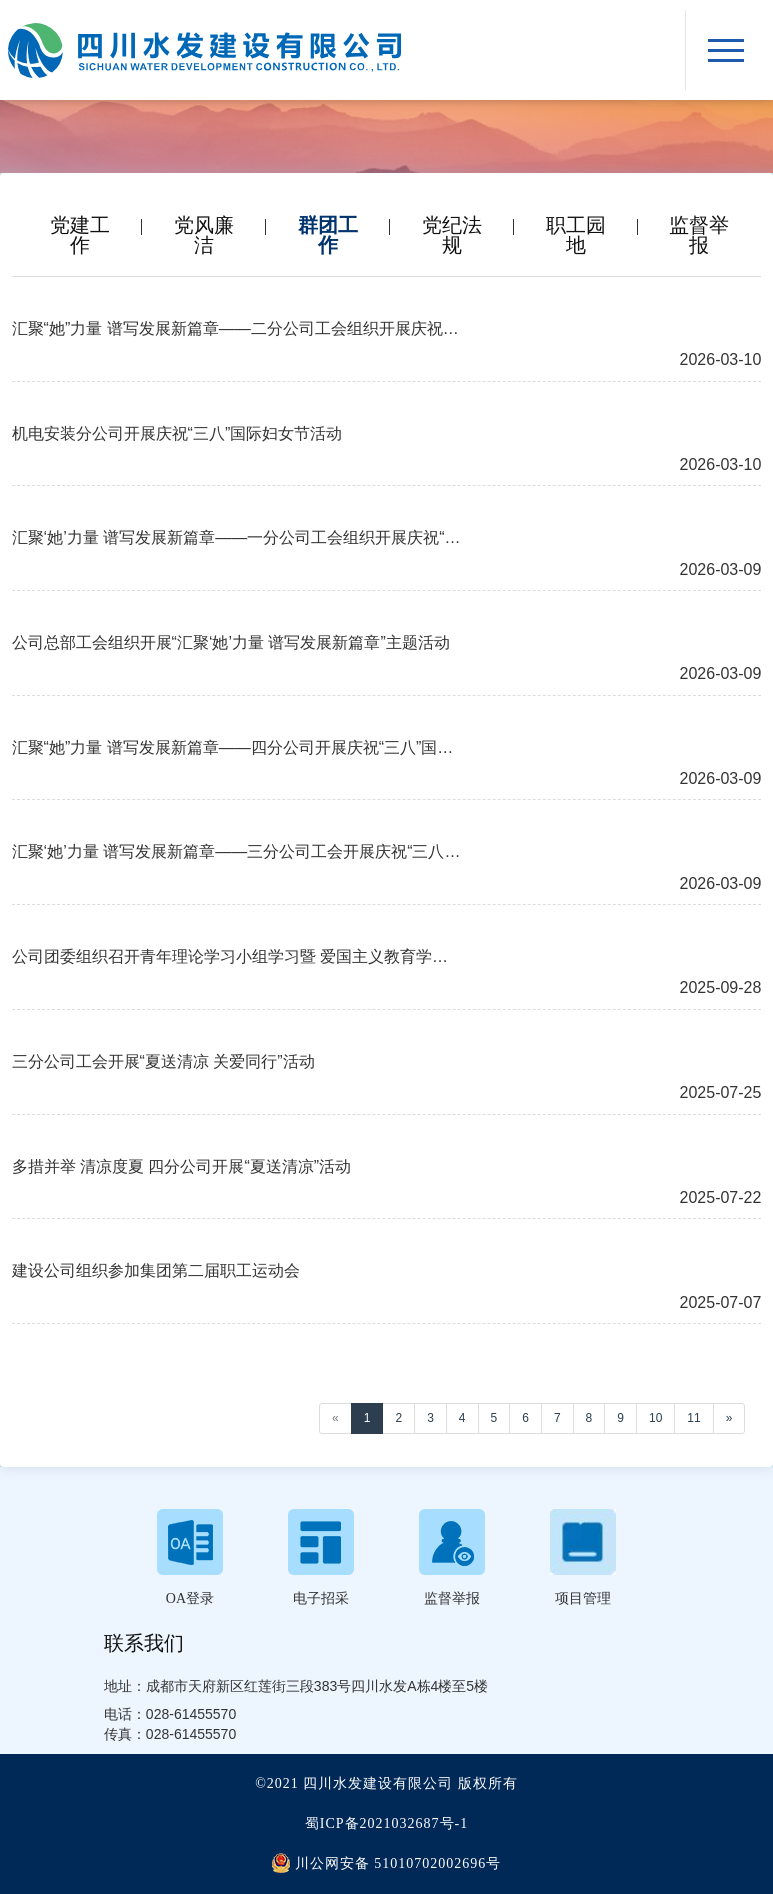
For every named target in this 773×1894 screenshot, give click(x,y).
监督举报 (699, 225)
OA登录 (190, 1598)
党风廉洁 (204, 225)
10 (655, 1418)
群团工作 (328, 225)
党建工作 (80, 225)
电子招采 (321, 1598)
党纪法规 (452, 225)
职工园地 (576, 225)
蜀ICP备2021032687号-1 (386, 1823)
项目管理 (583, 1598)
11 (693, 1418)
